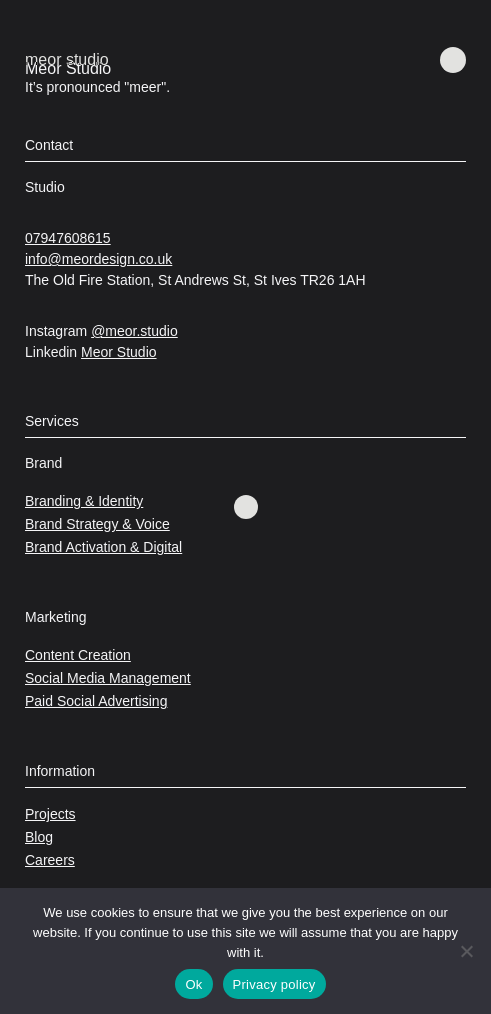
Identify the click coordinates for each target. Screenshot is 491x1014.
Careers (50, 860)
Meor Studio (118, 352)
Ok (193, 984)
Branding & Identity (84, 501)
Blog (39, 837)
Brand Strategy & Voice (97, 524)
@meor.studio (134, 331)
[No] (466, 951)
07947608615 (68, 238)
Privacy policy (274, 984)
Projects (50, 814)
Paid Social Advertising (96, 701)
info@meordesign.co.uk (98, 259)
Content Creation (78, 655)
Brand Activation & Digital (103, 547)
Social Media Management (108, 678)
